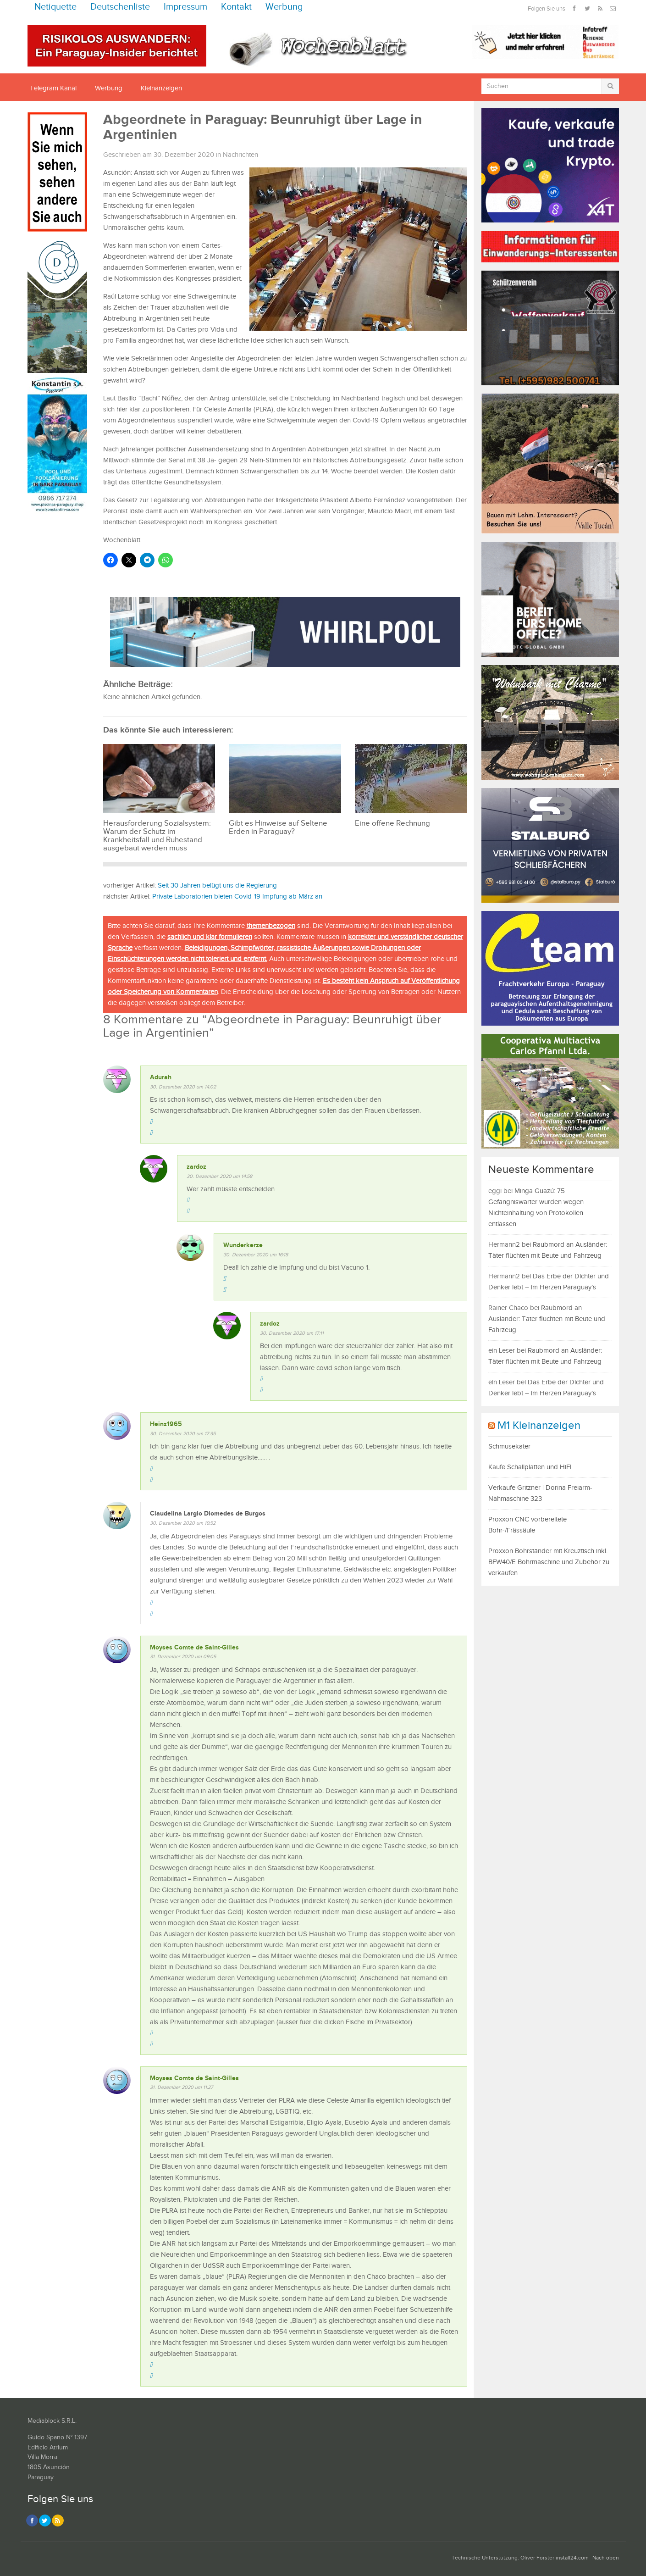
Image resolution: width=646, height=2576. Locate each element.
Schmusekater (509, 1446)
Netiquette (55, 7)
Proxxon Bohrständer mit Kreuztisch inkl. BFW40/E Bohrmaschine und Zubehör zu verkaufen (548, 1562)
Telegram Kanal (53, 88)
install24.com (572, 2557)
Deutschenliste (120, 7)
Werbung (284, 7)
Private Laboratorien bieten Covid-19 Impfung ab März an (237, 896)
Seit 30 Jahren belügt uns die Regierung (217, 885)
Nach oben (605, 2557)
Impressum (185, 7)
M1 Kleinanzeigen (538, 1425)
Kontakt (236, 7)
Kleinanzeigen (161, 88)
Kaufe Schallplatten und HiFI (530, 1467)
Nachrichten (240, 155)
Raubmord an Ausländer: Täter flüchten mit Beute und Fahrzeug (546, 1319)
